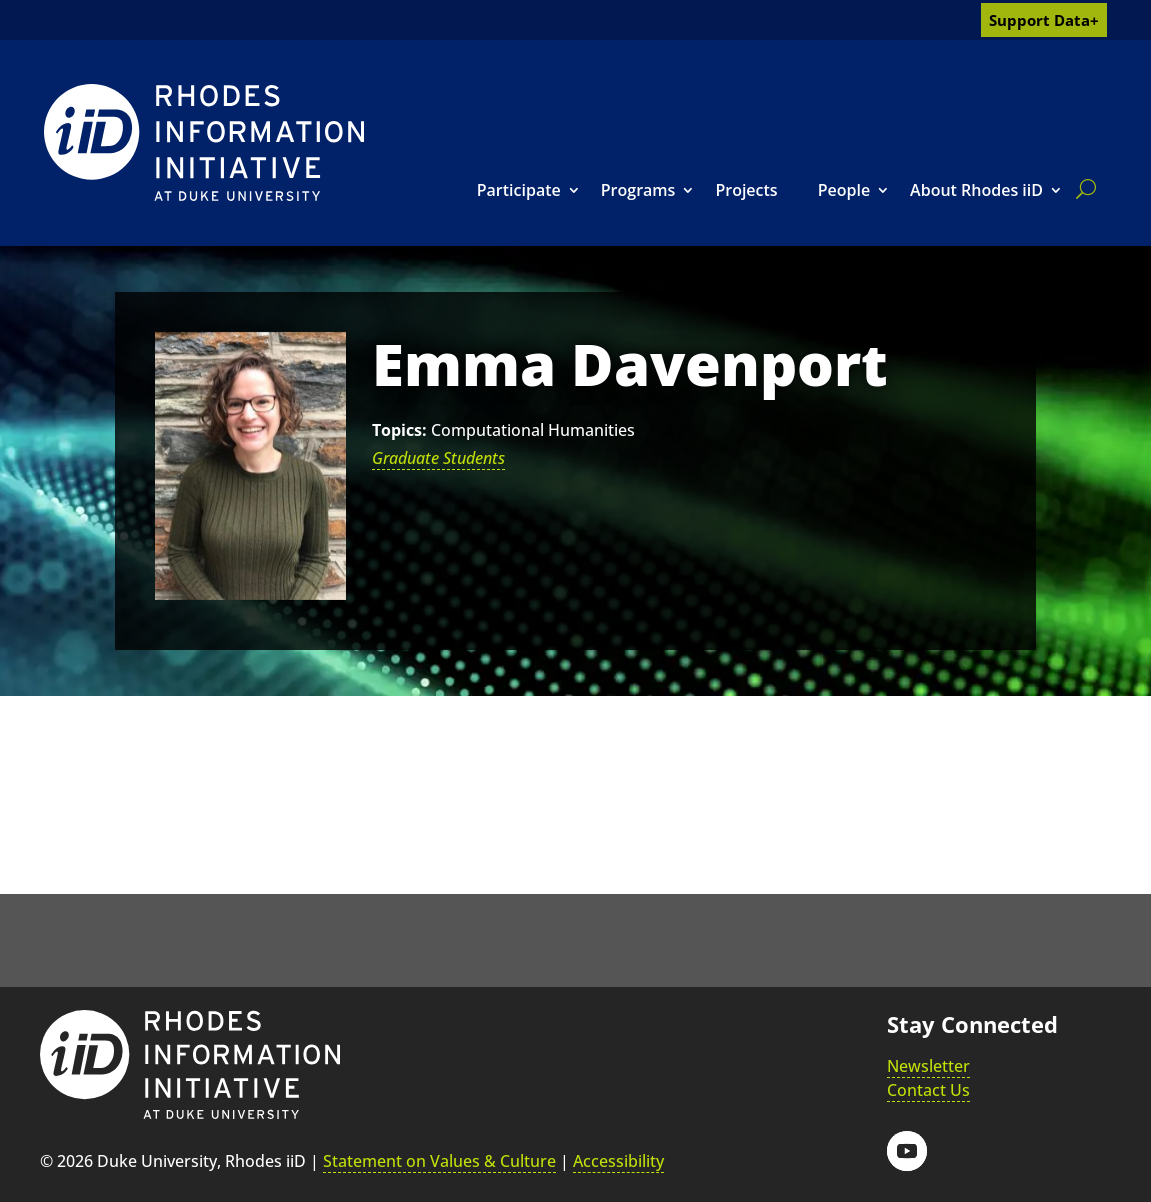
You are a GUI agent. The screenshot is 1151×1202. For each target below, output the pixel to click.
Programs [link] (638, 190)
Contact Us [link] (928, 1090)
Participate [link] (519, 190)
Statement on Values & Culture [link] (439, 1161)
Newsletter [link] (928, 1066)
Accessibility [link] (618, 1161)
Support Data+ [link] (1044, 20)
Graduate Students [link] (438, 458)
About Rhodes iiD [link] (976, 190)
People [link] (844, 190)
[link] (204, 142)
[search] (1082, 189)
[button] (907, 1151)
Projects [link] (746, 190)
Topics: (399, 430)
